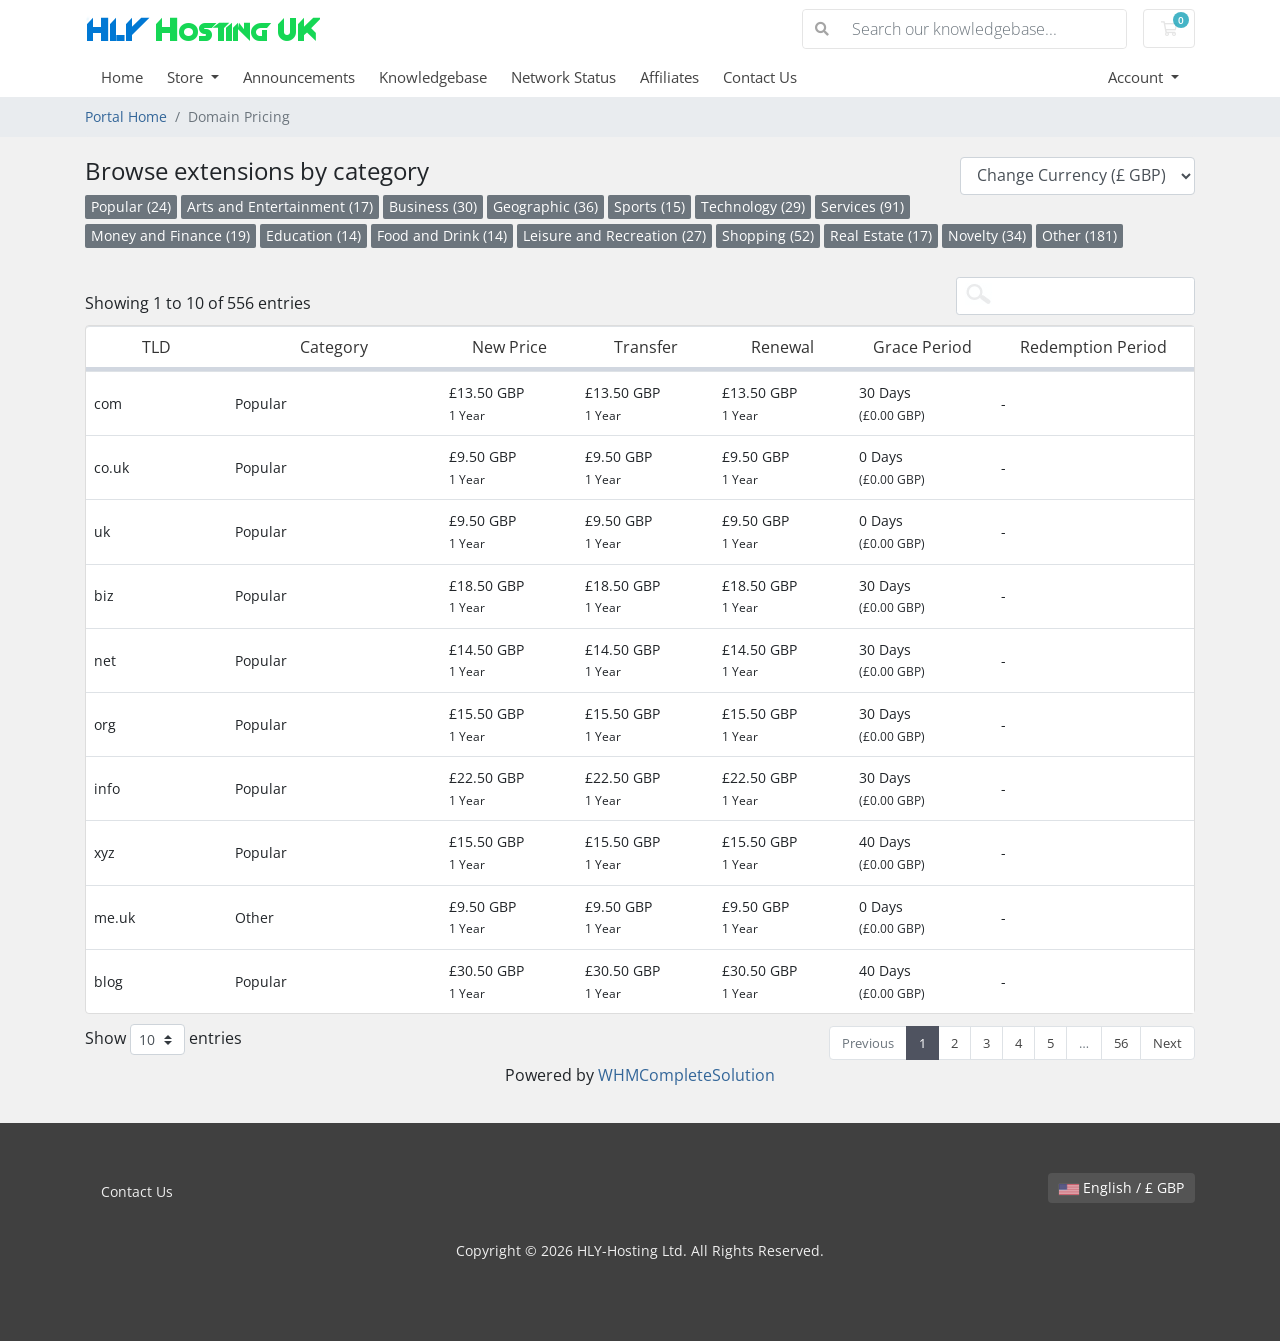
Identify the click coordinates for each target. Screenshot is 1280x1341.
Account (1137, 77)
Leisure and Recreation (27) (614, 235)
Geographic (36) (545, 206)
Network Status (563, 77)
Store (187, 77)
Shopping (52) (768, 235)
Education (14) (313, 235)
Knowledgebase (433, 77)
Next (1167, 1043)
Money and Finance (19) (170, 235)
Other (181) (1079, 235)
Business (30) (433, 206)
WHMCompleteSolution (686, 1075)
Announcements (299, 77)
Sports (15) (649, 206)
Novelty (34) (987, 235)
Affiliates (669, 77)
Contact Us (760, 77)
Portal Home (126, 116)
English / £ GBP (1121, 1187)
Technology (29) (753, 206)
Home (122, 77)
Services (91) (862, 206)
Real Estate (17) (881, 235)
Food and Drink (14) (442, 235)
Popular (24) (131, 206)
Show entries (163, 1039)
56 (1121, 1043)
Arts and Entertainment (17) (280, 206)
